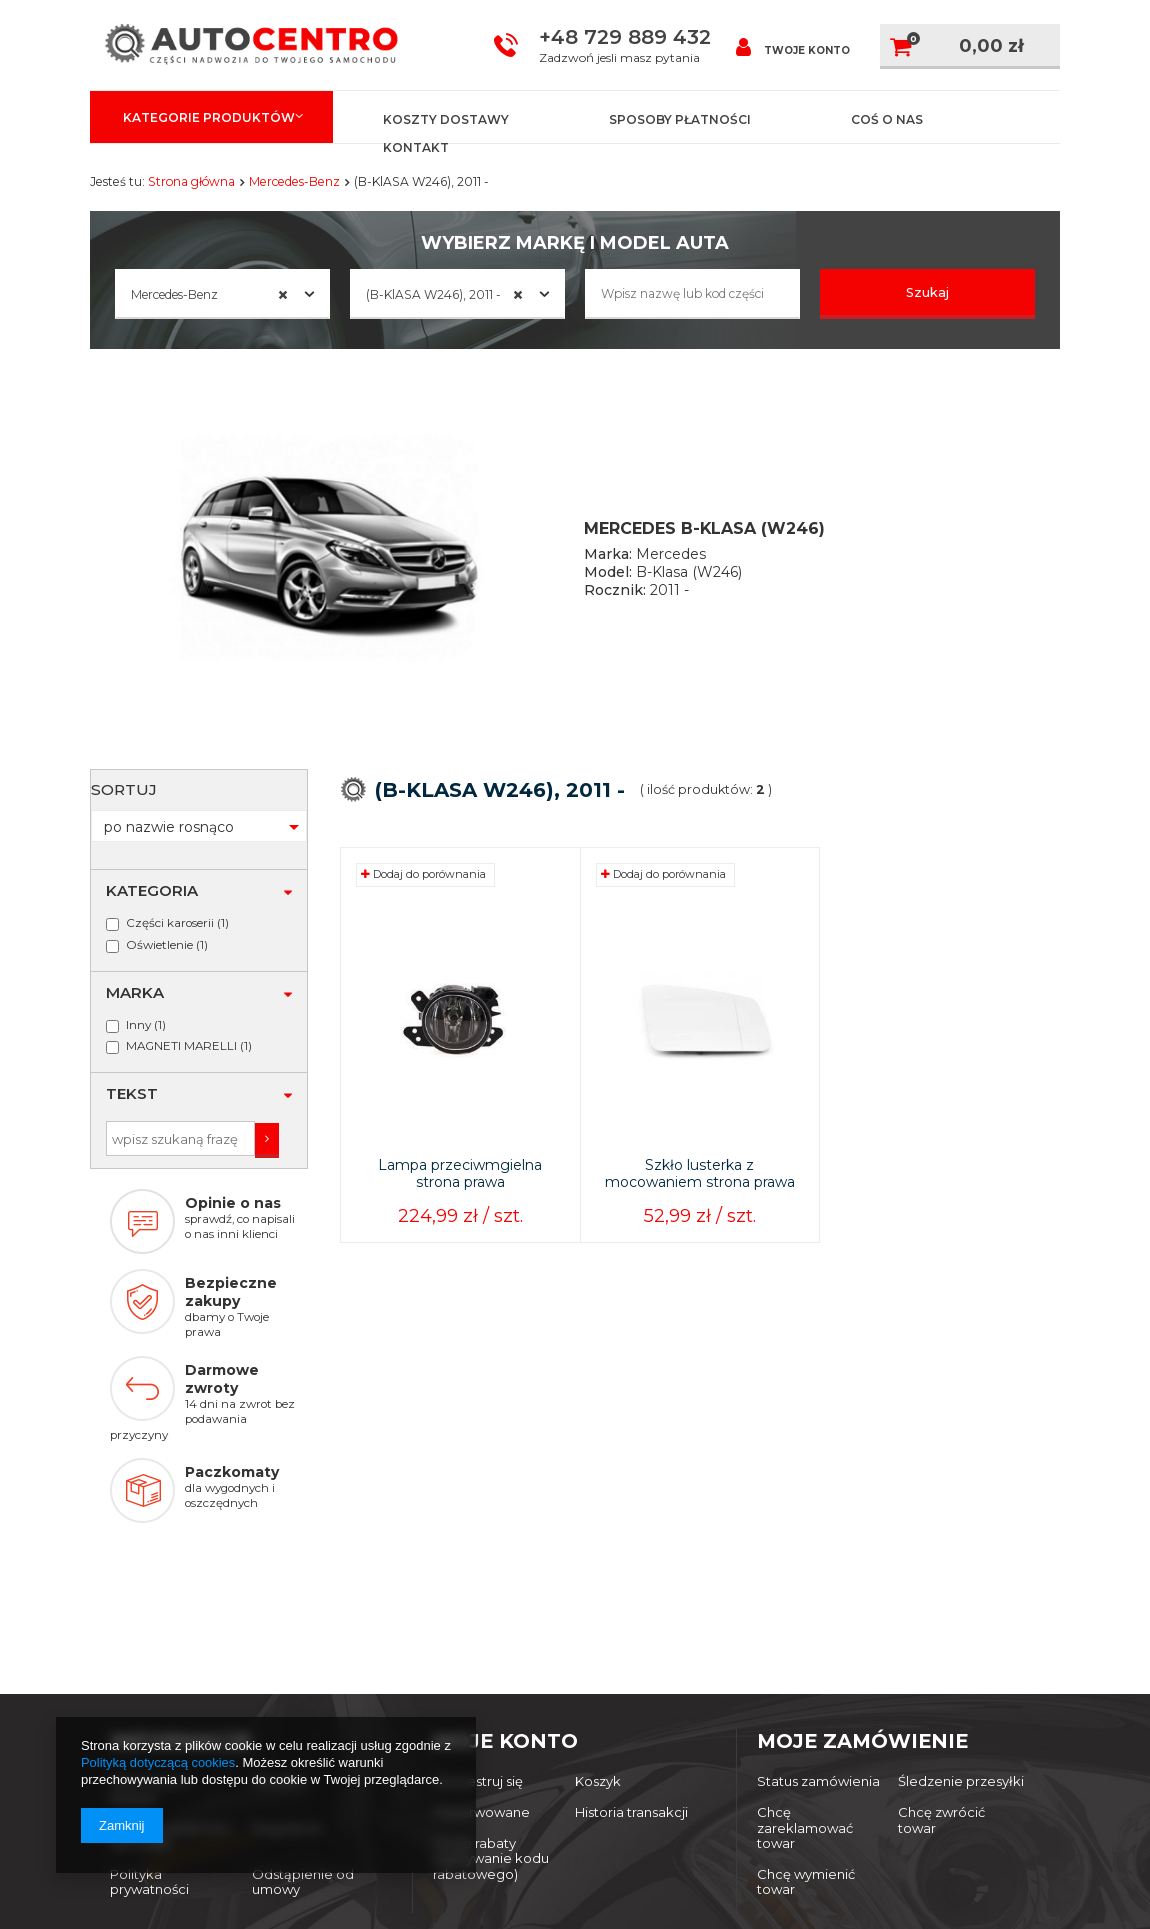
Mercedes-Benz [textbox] (210, 295)
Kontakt (416, 147)
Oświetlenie (159, 846)
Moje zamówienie (862, 1558)
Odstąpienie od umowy (303, 1699)
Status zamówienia (818, 1599)
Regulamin (287, 1645)
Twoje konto (793, 46)
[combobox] (222, 294)
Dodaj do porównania (423, 906)
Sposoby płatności (680, 119)
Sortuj (359, 845)
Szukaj (928, 292)
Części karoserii (170, 824)
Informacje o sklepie (151, 1607)
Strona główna (191, 181)
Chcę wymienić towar (806, 1699)
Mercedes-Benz (294, 181)
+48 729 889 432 (625, 37)
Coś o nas (887, 119)
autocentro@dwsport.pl (535, 1802)
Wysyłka (279, 1599)
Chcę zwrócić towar (941, 1637)
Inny (138, 926)
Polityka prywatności (149, 1699)
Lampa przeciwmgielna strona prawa (460, 1206)
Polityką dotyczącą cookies (158, 1762)
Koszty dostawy (446, 119)
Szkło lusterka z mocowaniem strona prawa (700, 1206)
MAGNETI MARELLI (181, 948)
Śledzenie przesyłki (961, 1599)
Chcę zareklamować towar (805, 1645)
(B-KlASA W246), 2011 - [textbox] (445, 295)
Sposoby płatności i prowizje (170, 1653)
